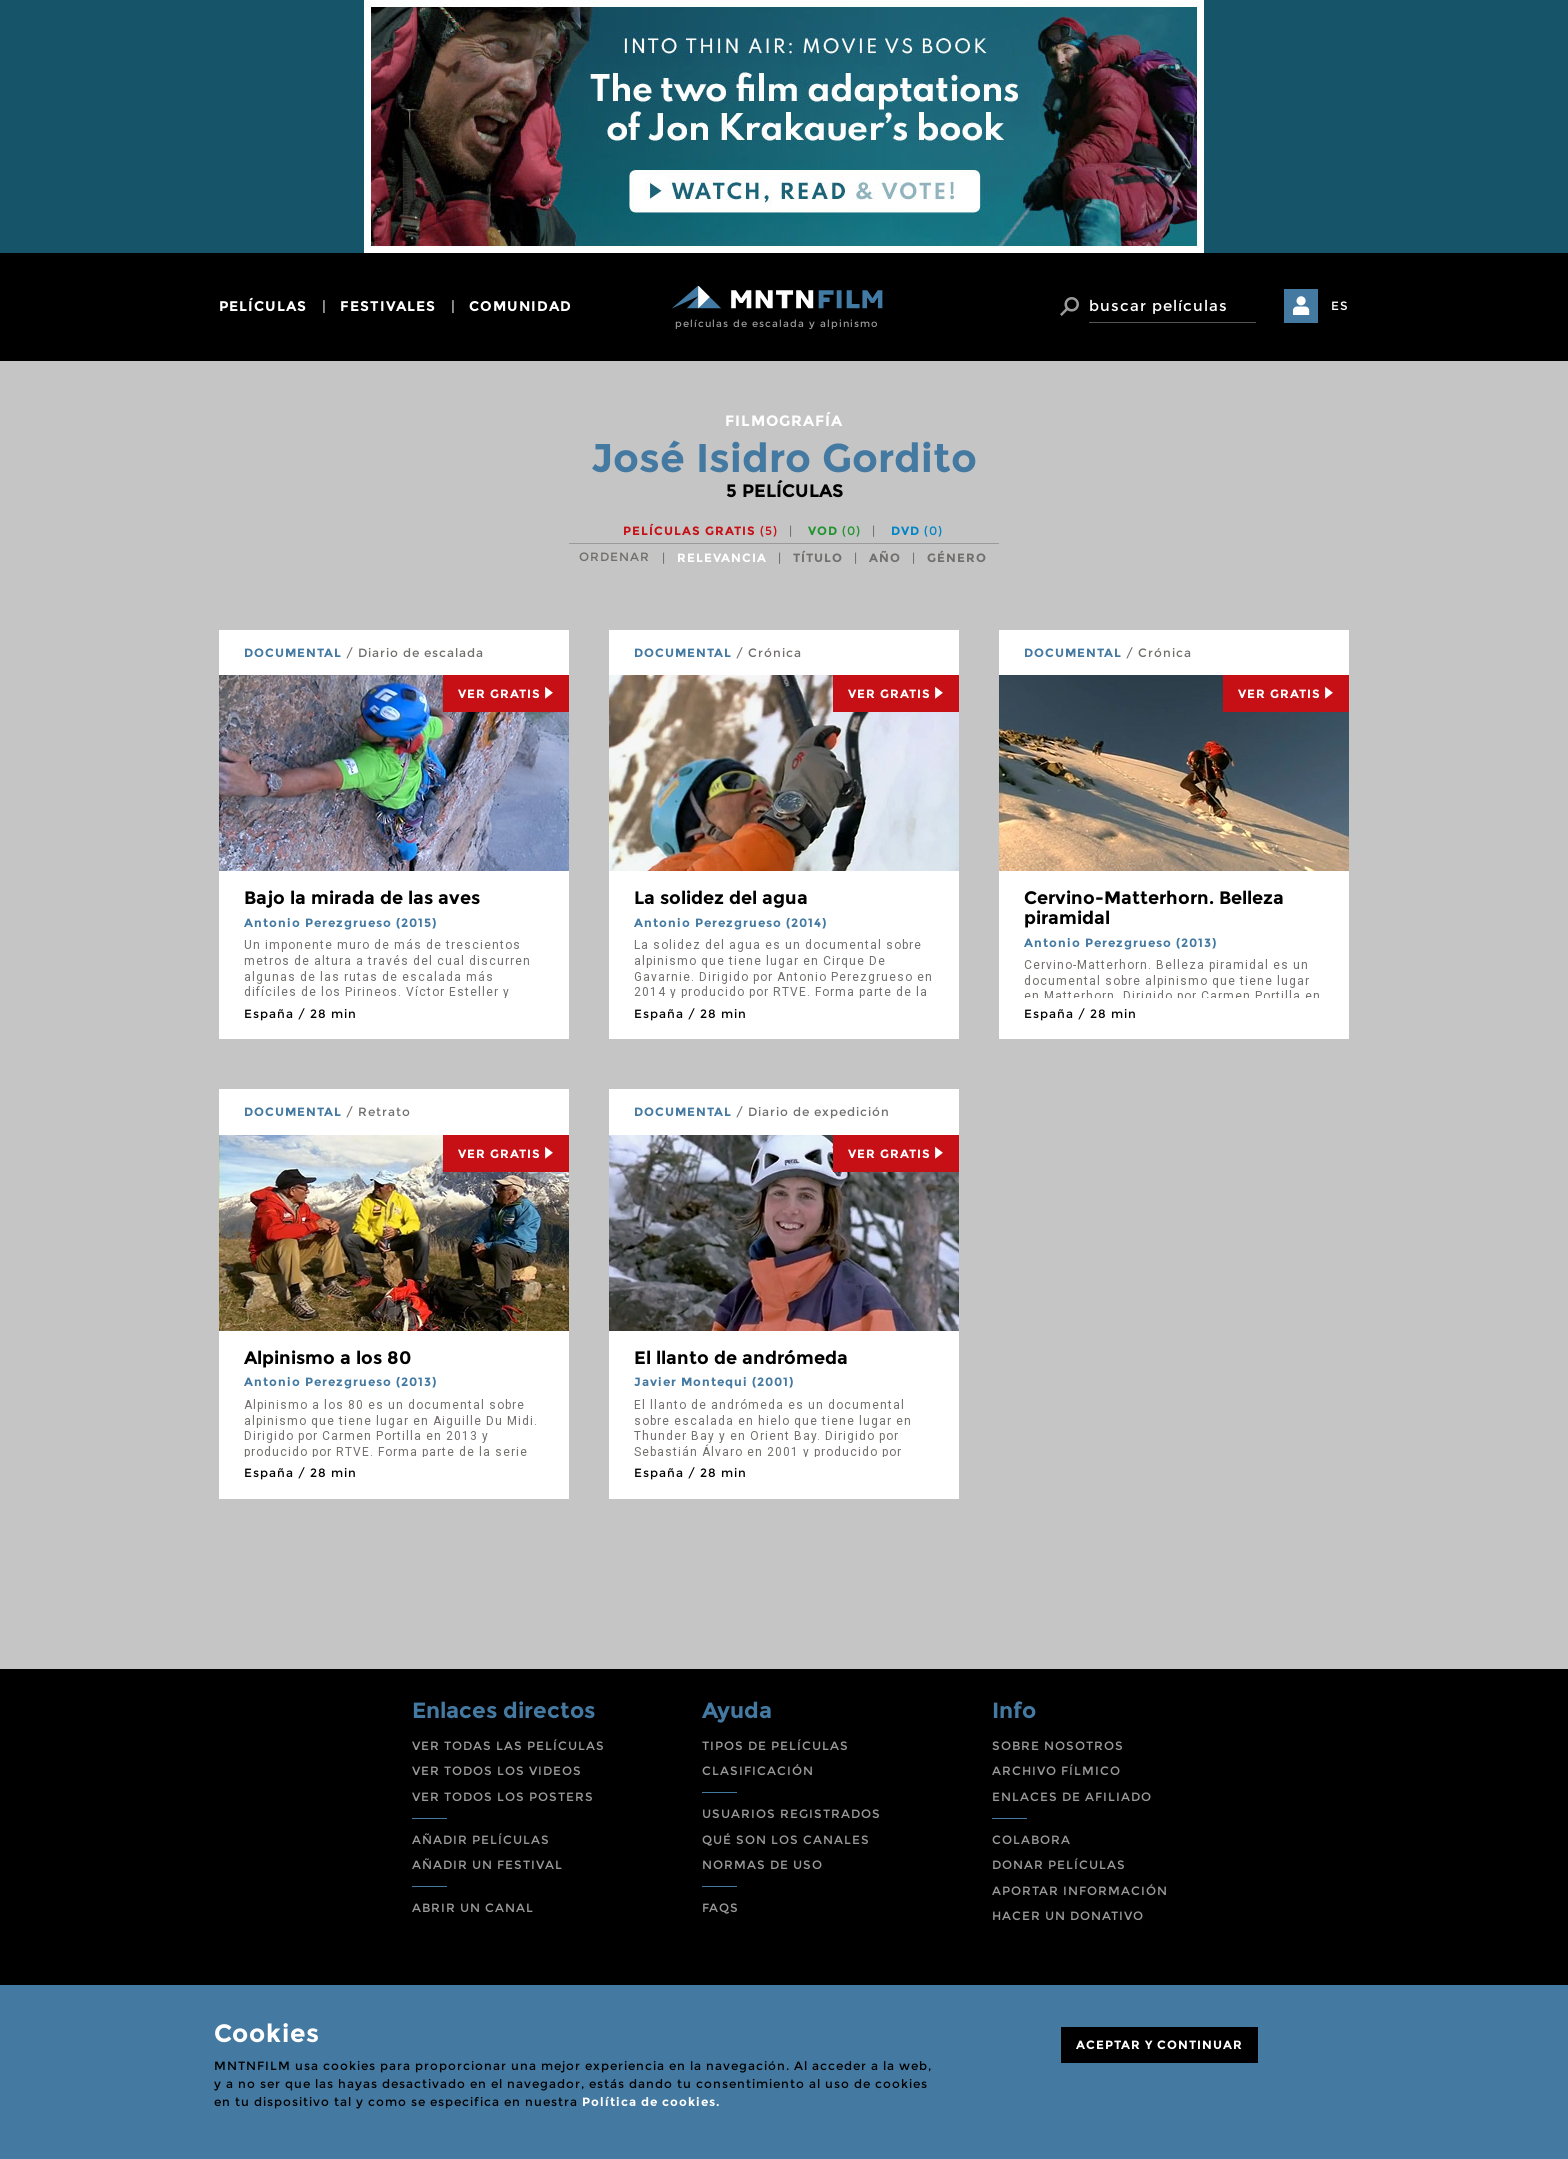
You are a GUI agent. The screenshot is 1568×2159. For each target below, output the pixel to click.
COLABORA (1031, 1839)
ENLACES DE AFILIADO (1072, 1796)
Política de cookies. (651, 2101)
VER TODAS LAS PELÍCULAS (508, 1745)
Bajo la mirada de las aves (362, 898)
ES (1340, 305)
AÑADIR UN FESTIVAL (487, 1864)
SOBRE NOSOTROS (1058, 1745)
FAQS (720, 1907)
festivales (388, 306)
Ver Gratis (506, 693)
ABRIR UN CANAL (473, 1907)
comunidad (520, 306)
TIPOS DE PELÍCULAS (775, 1745)
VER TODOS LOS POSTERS (503, 1796)
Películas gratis (700, 530)
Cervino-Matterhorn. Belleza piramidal (1154, 908)
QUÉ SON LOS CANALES (786, 1839)
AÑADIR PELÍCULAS (481, 1839)
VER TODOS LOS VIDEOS (497, 1770)
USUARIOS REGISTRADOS (791, 1813)
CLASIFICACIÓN (758, 1770)
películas (263, 306)
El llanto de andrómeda (741, 1358)
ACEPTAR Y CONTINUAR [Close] (1159, 2044)
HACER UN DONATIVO (1068, 1915)
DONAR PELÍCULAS (1059, 1864)
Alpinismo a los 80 (327, 1358)
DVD (917, 530)
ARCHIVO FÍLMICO (1056, 1770)
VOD (834, 530)
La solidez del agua (721, 898)
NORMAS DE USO (762, 1864)
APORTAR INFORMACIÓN (1080, 1890)
